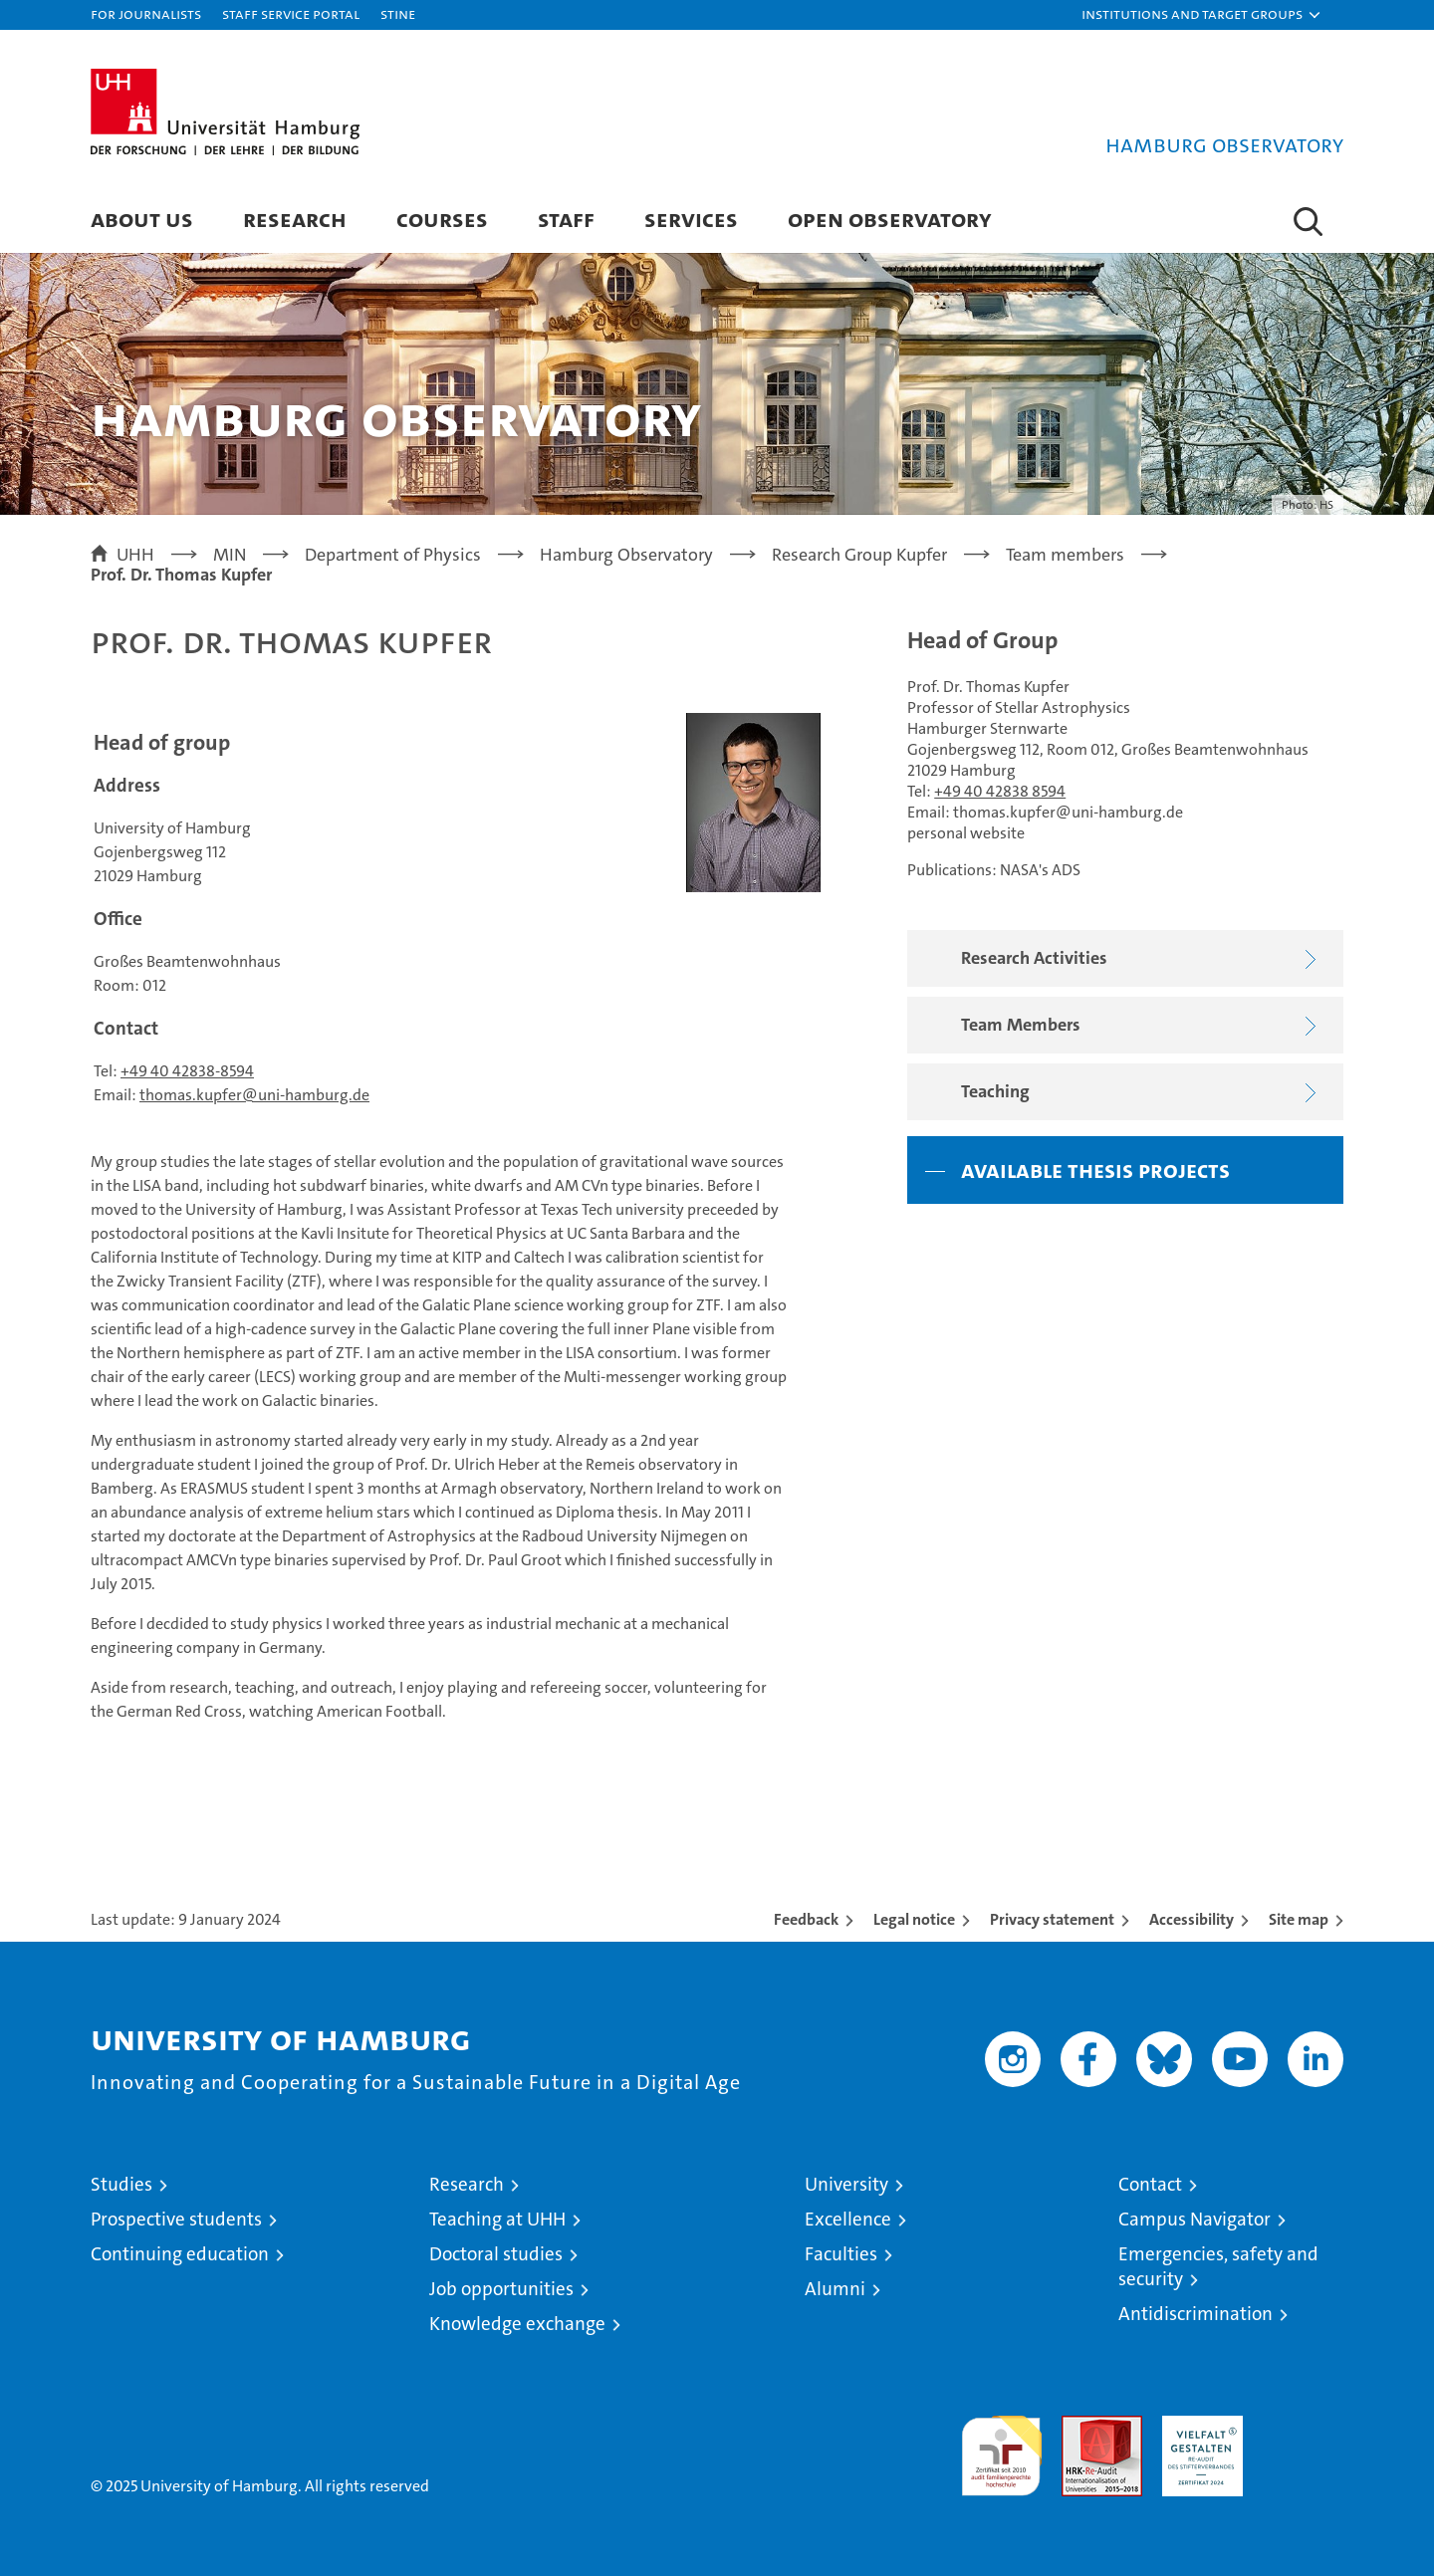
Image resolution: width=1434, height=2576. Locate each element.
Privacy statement (1052, 1919)
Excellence (848, 2219)
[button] (1201, 15)
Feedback (806, 1919)
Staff (566, 218)
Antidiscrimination (1195, 2313)
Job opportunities (501, 2288)
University (846, 2184)
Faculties (841, 2253)
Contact (1150, 2184)
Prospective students (176, 2219)
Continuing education (180, 2253)
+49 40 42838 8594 (1000, 791)
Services (691, 218)
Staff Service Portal (290, 13)
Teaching (1143, 1092)
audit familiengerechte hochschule (1001, 2447)
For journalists (146, 13)
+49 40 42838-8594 (187, 1070)
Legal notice (914, 1919)
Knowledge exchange (517, 2323)
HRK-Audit (1197, 2426)
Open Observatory (890, 218)
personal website (966, 832)
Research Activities (1143, 959)
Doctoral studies (496, 2253)
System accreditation (1303, 2437)
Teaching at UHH (497, 2219)
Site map (1298, 1919)
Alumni (835, 2288)
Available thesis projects (1095, 1170)
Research (295, 218)
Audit (1080, 2426)
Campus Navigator (1194, 2219)
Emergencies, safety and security (1218, 2266)
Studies (121, 2184)
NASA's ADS (1040, 869)
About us (142, 218)
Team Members (1143, 1026)
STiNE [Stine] (397, 13)
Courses (442, 218)
